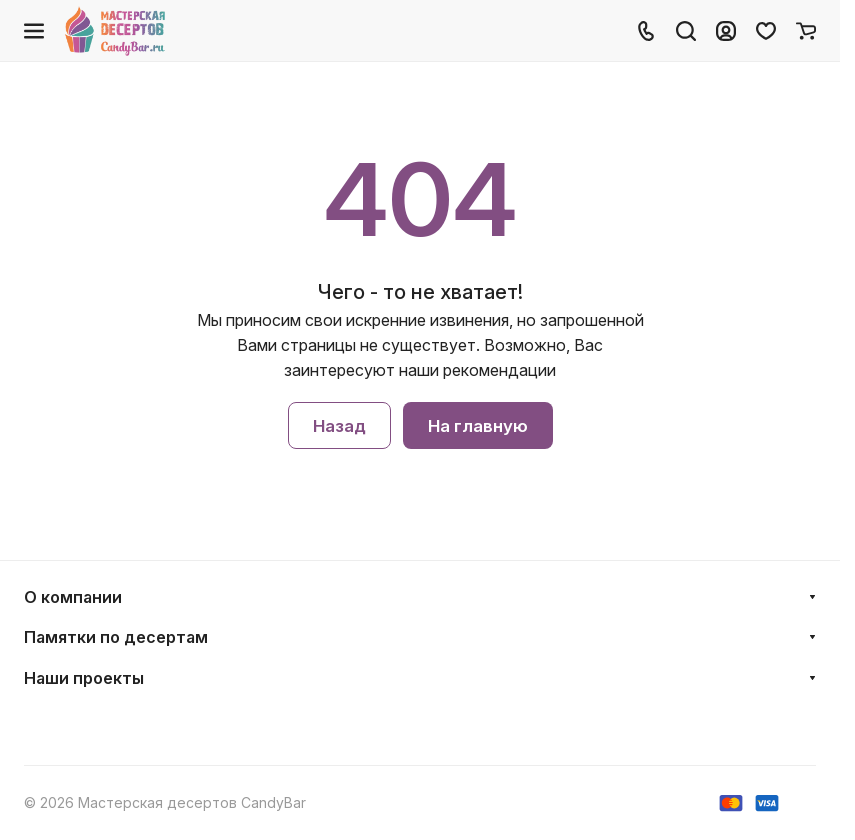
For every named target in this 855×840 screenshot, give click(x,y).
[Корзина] (806, 31)
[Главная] (116, 31)
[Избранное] (766, 31)
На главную (478, 426)
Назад (339, 426)
